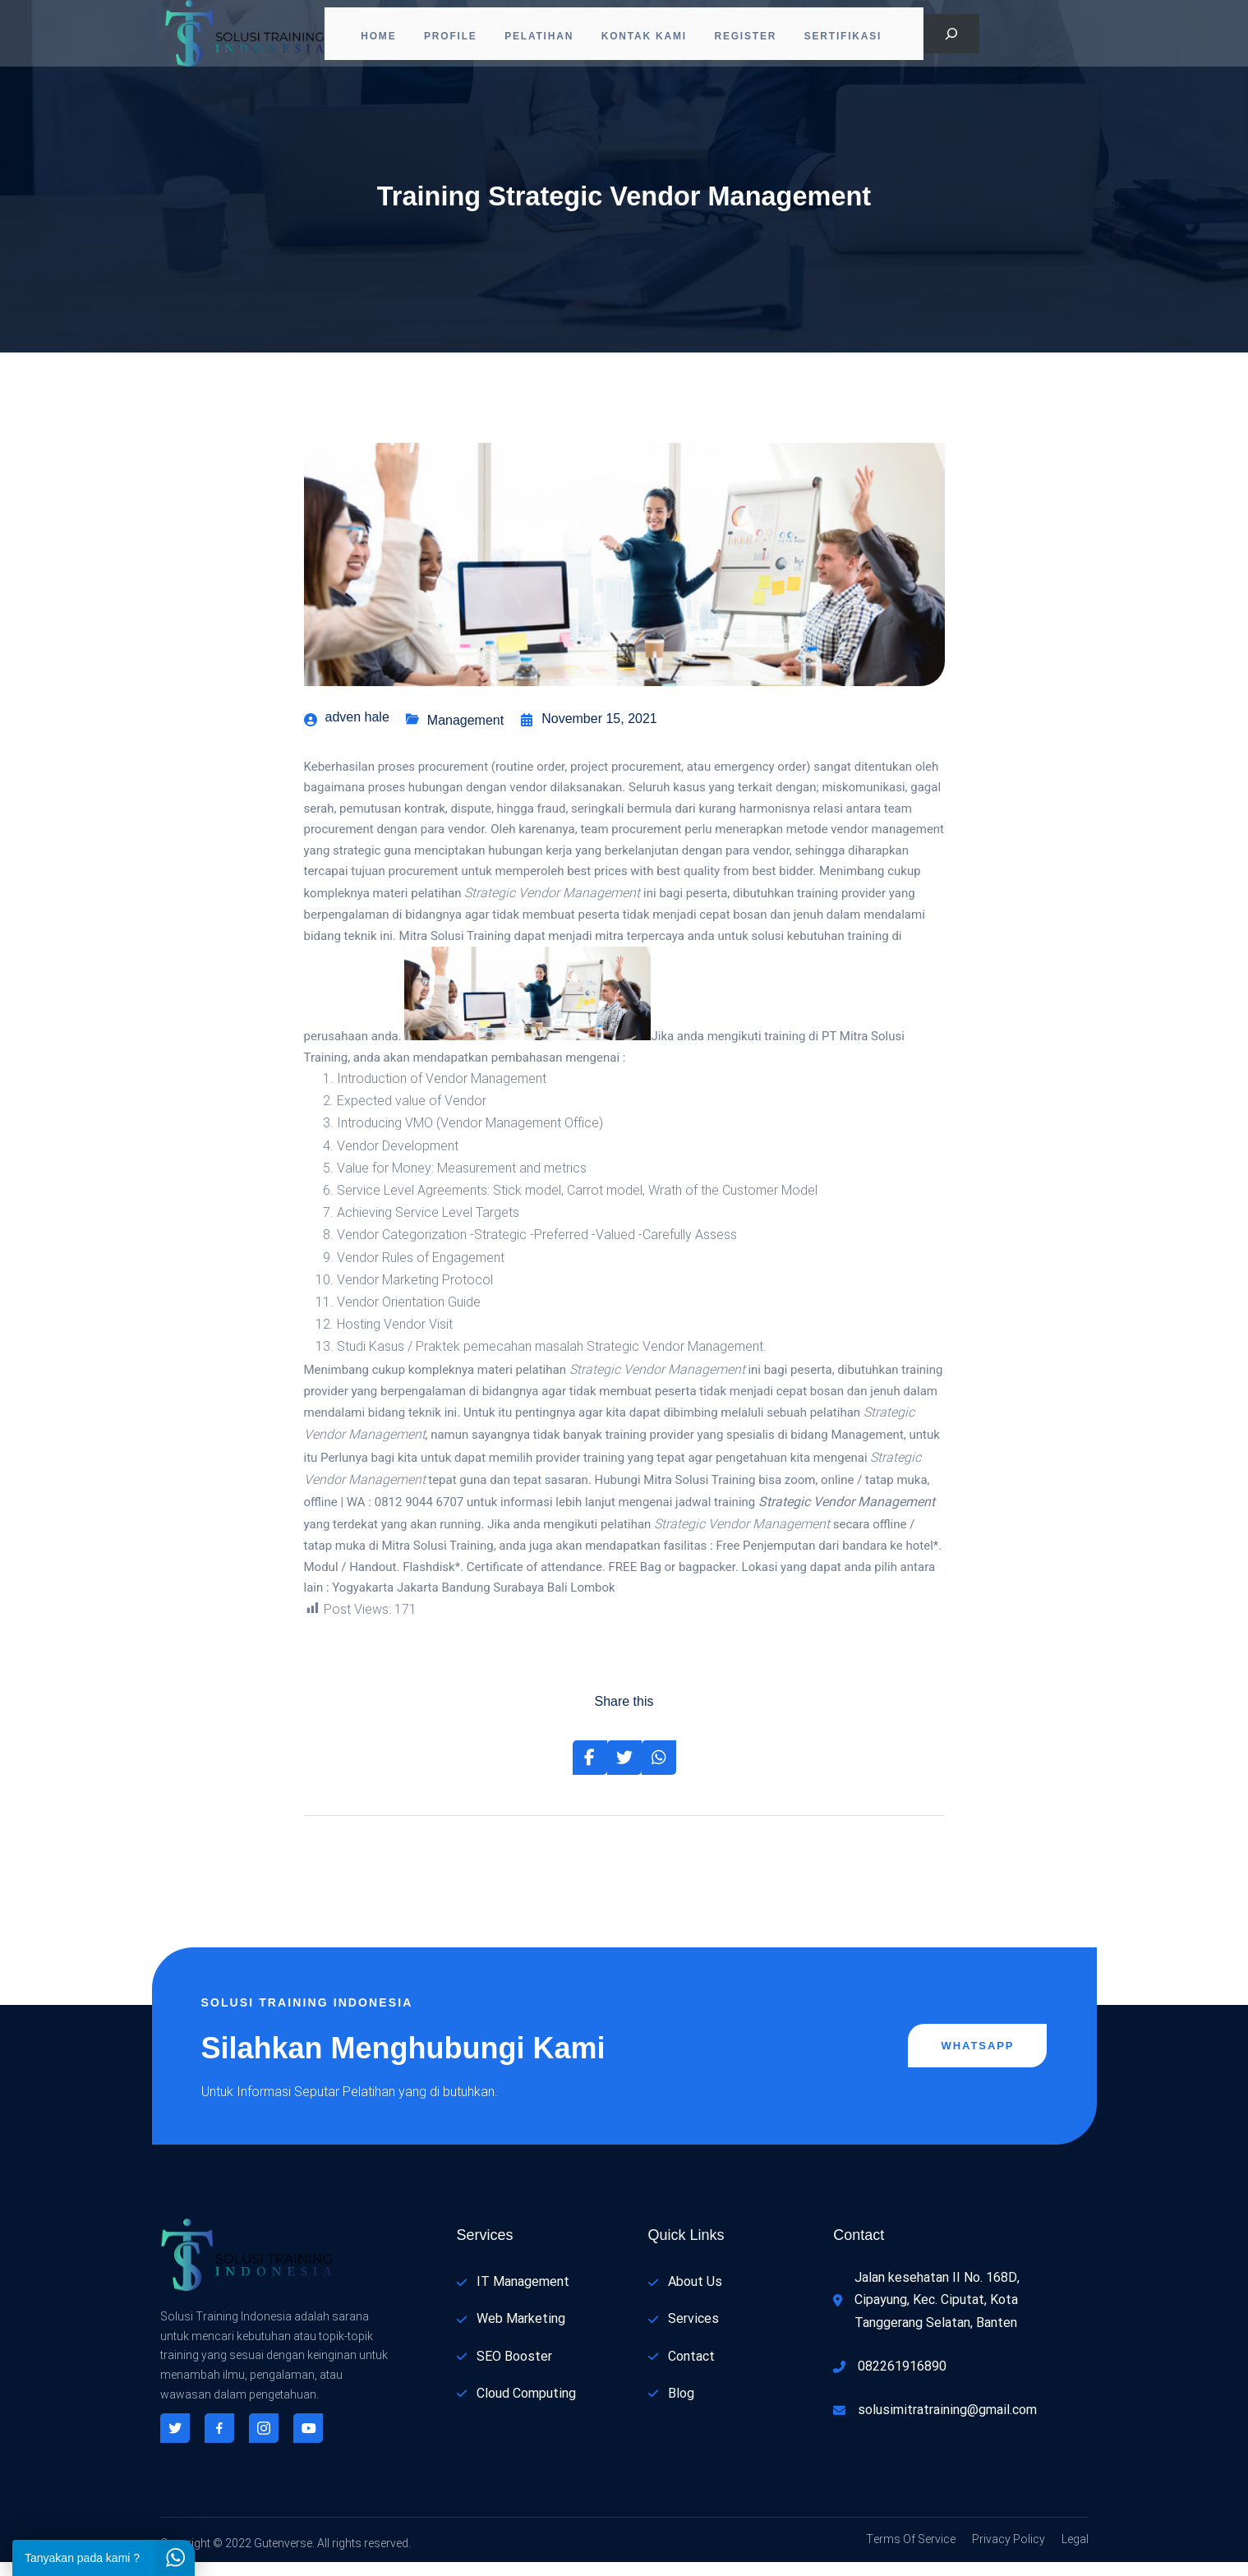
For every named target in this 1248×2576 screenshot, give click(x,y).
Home (367, 37)
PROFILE (445, 37)
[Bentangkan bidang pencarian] (951, 37)
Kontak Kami (649, 37)
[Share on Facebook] (590, 1772)
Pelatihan (538, 37)
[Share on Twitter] (624, 1772)
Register (756, 37)
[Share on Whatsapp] (659, 1772)
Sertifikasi (858, 37)
